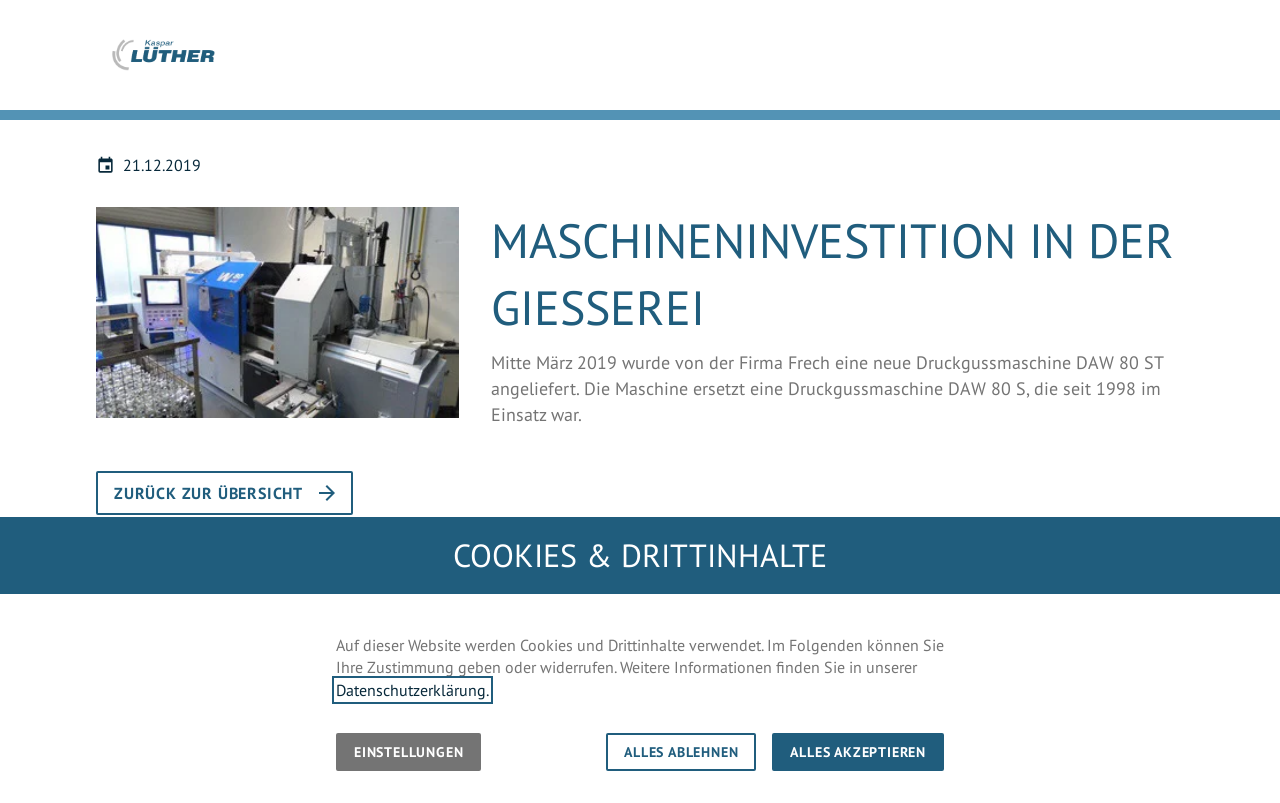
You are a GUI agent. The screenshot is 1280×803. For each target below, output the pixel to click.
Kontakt (1225, 62)
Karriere (1140, 62)
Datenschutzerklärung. (412, 690)
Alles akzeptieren (858, 752)
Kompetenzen (935, 62)
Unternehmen (804, 62)
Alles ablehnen (681, 752)
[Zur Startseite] (163, 55)
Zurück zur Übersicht (208, 493)
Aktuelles (1049, 62)
